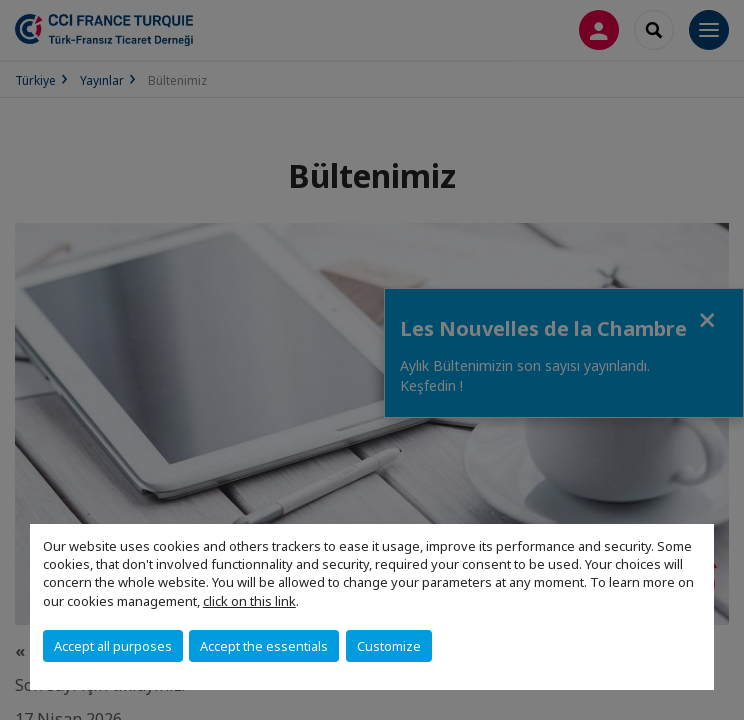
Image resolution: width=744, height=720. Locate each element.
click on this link (249, 601)
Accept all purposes (113, 646)
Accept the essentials (264, 646)
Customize (389, 646)
